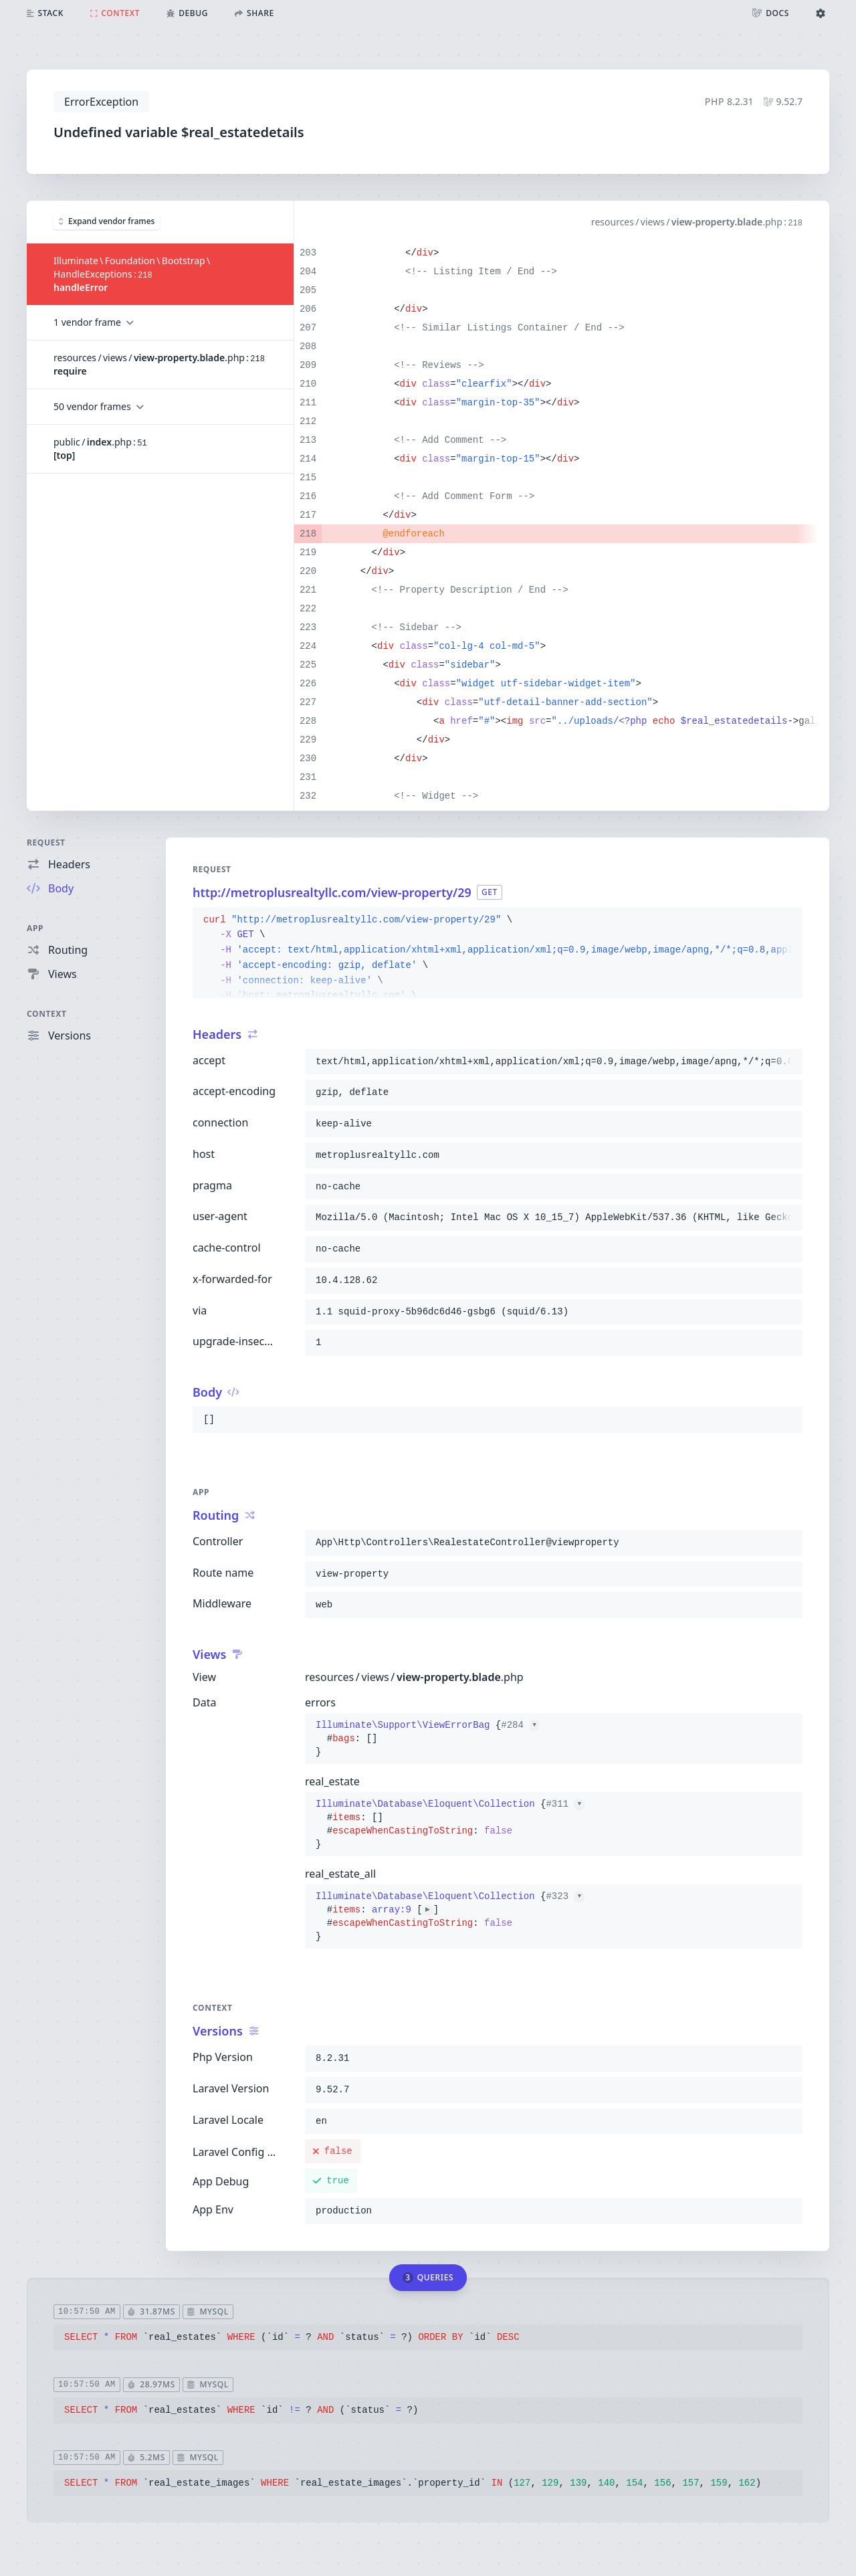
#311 (565, 1804)
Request (46, 842)
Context (47, 1013)
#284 (520, 1725)
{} (428, 1738)
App (35, 928)
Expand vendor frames (106, 221)
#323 (565, 1896)
